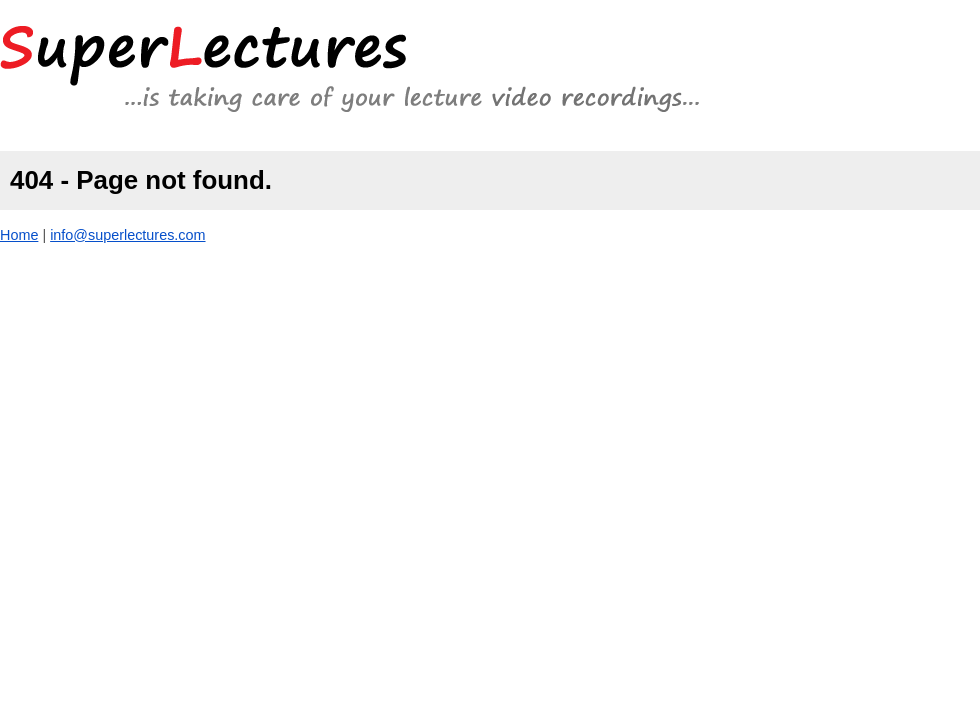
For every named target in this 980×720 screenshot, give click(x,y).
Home (19, 235)
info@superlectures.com (127, 235)
